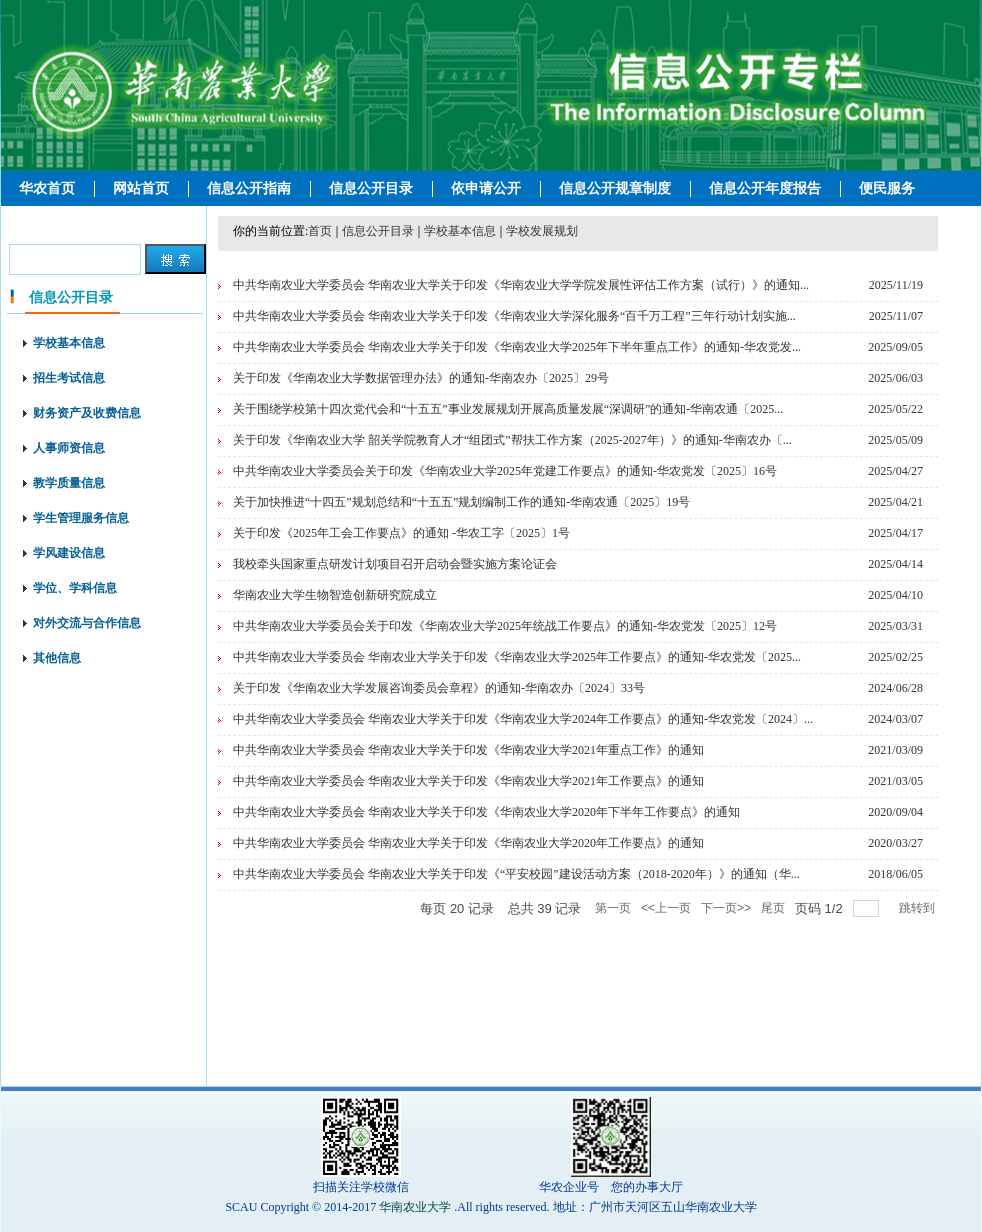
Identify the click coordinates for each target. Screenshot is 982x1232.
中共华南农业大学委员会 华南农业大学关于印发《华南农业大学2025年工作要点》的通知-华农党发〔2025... (517, 657)
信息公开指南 (249, 188)
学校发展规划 (542, 231)
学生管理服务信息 (81, 518)
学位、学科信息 (75, 588)
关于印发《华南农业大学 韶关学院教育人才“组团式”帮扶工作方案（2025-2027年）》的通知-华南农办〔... (512, 440)
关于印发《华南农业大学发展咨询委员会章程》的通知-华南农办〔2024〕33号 (439, 688)
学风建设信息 (69, 553)
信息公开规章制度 (615, 188)
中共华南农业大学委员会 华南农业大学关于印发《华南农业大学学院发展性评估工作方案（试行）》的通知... (521, 285)
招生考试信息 (69, 378)
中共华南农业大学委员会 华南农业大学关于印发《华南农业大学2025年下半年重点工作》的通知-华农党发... (517, 347)
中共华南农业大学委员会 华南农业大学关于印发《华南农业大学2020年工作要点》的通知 (468, 843)
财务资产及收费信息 (87, 413)
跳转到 (918, 908)
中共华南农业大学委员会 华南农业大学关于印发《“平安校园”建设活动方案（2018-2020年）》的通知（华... (516, 874)
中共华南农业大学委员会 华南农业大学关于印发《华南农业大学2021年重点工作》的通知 (468, 750)
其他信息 (57, 658)
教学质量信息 (69, 483)
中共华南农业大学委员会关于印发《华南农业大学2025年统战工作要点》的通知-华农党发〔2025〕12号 (505, 626)
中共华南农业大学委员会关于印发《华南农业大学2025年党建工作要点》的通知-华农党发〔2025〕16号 (505, 471)
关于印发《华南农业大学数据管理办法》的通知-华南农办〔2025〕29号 (421, 378)
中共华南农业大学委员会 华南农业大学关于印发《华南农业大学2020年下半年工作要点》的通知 (486, 812)
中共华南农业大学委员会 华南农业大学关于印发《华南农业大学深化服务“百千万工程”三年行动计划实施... (514, 316)
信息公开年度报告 (765, 188)
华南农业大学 (415, 1207)
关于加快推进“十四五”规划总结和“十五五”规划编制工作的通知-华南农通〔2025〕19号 (461, 502)
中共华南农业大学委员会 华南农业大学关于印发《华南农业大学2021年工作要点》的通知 (468, 781)
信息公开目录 (371, 188)
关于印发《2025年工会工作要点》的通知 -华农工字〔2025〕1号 (401, 533)
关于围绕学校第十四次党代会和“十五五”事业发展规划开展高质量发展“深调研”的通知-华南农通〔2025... (508, 409)
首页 (320, 231)
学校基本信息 (69, 343)
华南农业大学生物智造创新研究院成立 (335, 595)
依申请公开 (486, 188)
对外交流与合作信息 (87, 623)
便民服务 (887, 188)
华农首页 (47, 188)
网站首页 (141, 188)
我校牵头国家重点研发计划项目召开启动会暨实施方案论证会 (395, 564)
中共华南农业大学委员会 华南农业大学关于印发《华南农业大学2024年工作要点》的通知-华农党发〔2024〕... (523, 719)
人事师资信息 (69, 448)
